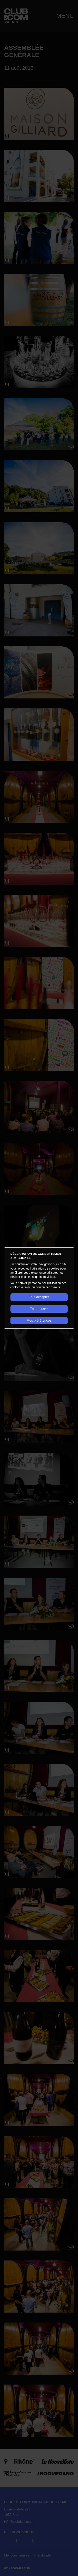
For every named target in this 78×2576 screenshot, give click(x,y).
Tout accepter (39, 1297)
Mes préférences (39, 1320)
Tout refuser (39, 1309)
